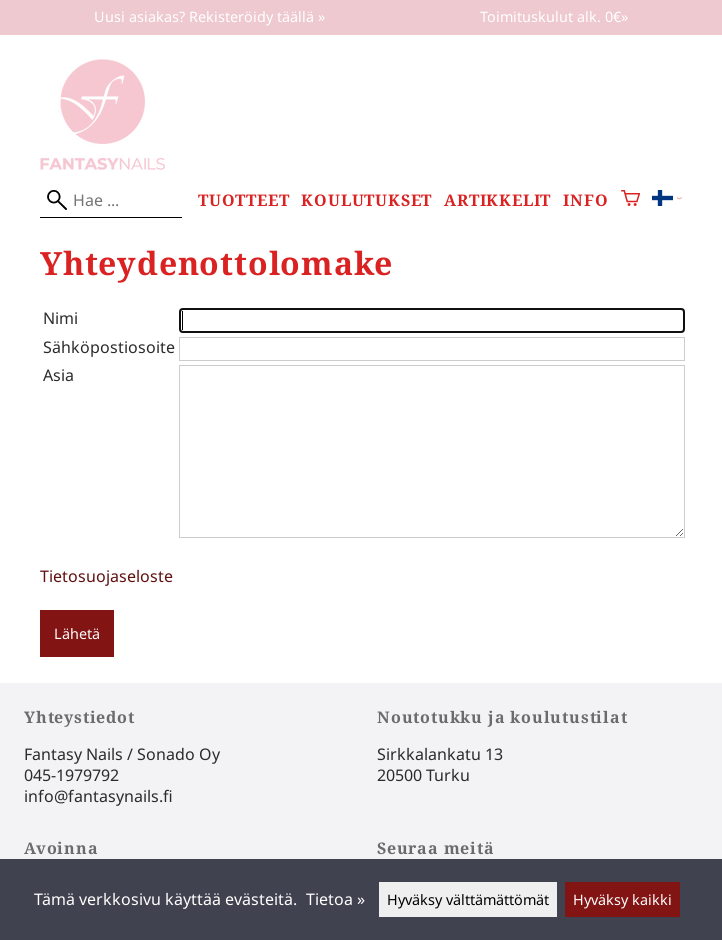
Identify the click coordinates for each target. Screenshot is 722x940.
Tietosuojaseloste (106, 576)
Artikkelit (497, 200)
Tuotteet (243, 200)
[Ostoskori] (630, 200)
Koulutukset (366, 200)
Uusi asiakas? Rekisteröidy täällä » (209, 16)
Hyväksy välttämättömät (468, 899)
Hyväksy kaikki (622, 899)
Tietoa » (335, 899)
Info (585, 200)
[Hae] (111, 200)
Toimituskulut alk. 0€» (554, 16)
